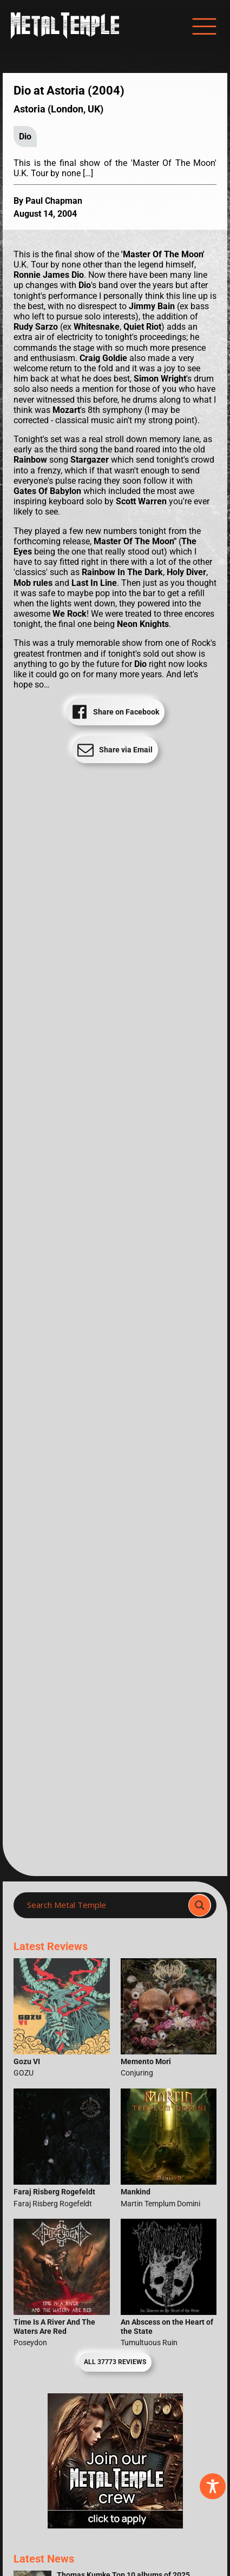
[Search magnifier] (199, 1905)
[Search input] (104, 1905)
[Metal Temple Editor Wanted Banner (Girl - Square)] (115, 2525)
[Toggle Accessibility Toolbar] (213, 2486)
